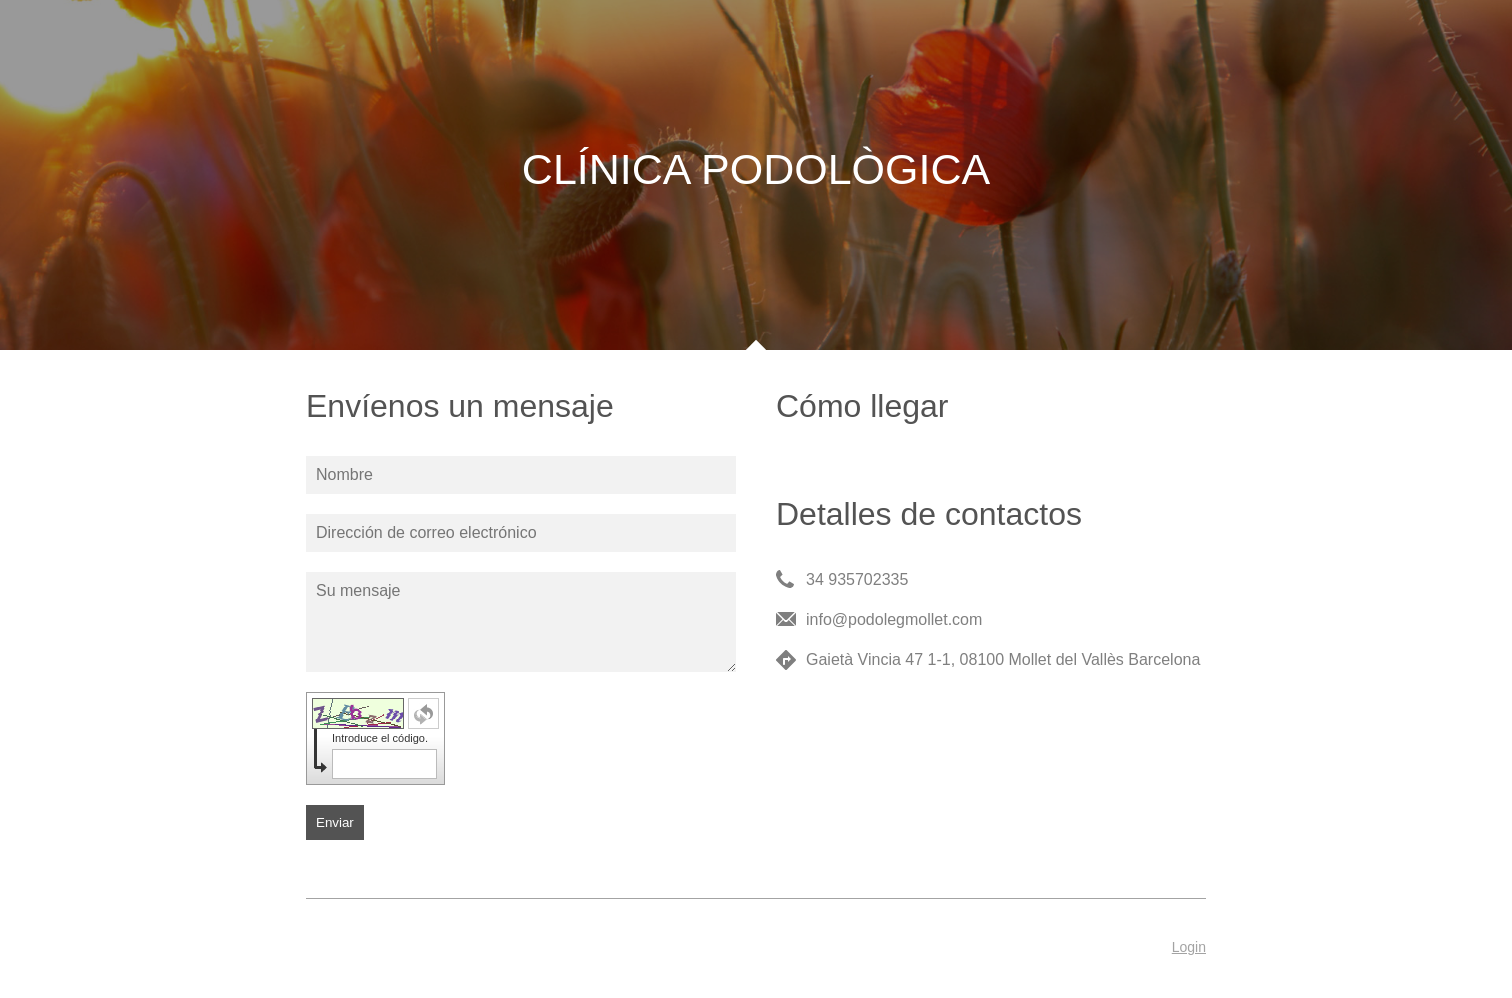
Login (1189, 947)
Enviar (335, 822)
